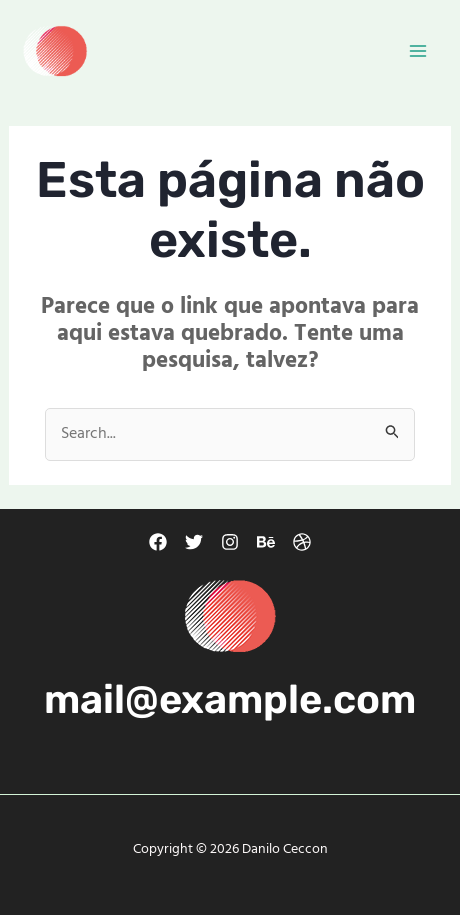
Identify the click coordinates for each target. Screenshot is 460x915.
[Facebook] (158, 542)
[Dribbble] (302, 542)
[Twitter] (194, 542)
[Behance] (266, 542)
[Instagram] (230, 542)
